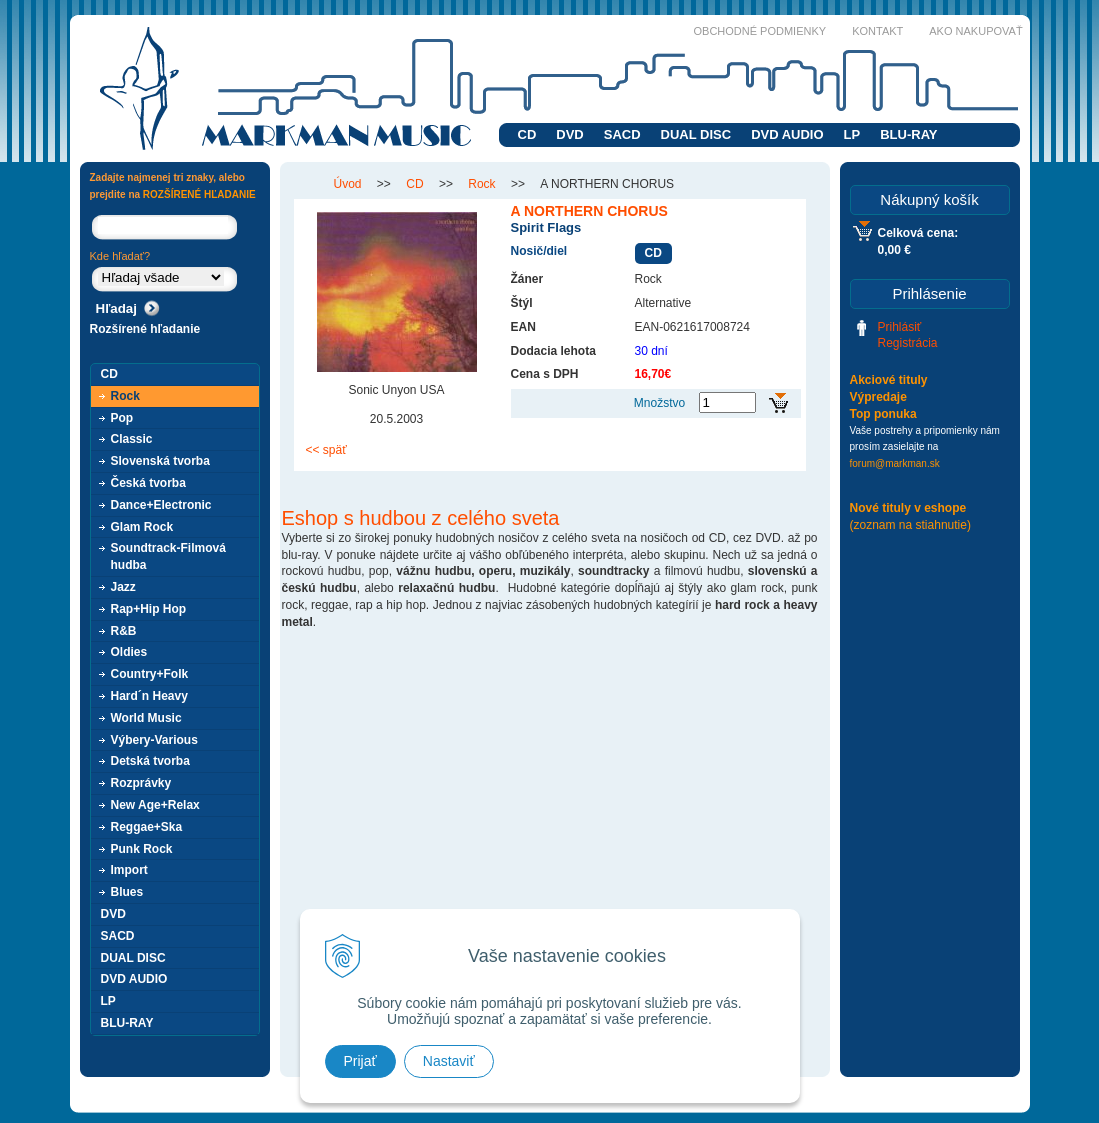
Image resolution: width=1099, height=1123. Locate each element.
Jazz (123, 587)
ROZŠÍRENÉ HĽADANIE (199, 194)
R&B (124, 631)
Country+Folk (150, 674)
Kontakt (877, 31)
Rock (125, 396)
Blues (127, 892)
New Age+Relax (155, 805)
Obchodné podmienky (760, 31)
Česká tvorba (148, 483)
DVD (569, 134)
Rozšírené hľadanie (145, 329)
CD (527, 134)
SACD (622, 134)
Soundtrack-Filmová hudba (168, 556)
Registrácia (908, 343)
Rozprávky (141, 783)
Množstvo (659, 403)
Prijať (360, 1061)
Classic (132, 439)
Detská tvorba (150, 761)
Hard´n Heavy (149, 696)
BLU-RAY (908, 134)
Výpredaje (878, 397)
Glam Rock (142, 527)
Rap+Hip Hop (149, 609)
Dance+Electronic (161, 505)
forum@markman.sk (895, 463)
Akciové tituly (889, 380)
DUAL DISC (696, 134)
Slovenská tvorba (160, 461)
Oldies (129, 652)
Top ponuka (883, 414)
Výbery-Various (154, 740)
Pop (122, 418)
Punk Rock (142, 849)
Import (129, 870)
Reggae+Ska (147, 827)
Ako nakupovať (975, 31)
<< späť (326, 450)
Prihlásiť (900, 327)
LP (852, 134)
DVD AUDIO (787, 134)
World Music (146, 718)
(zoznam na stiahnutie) (910, 525)
